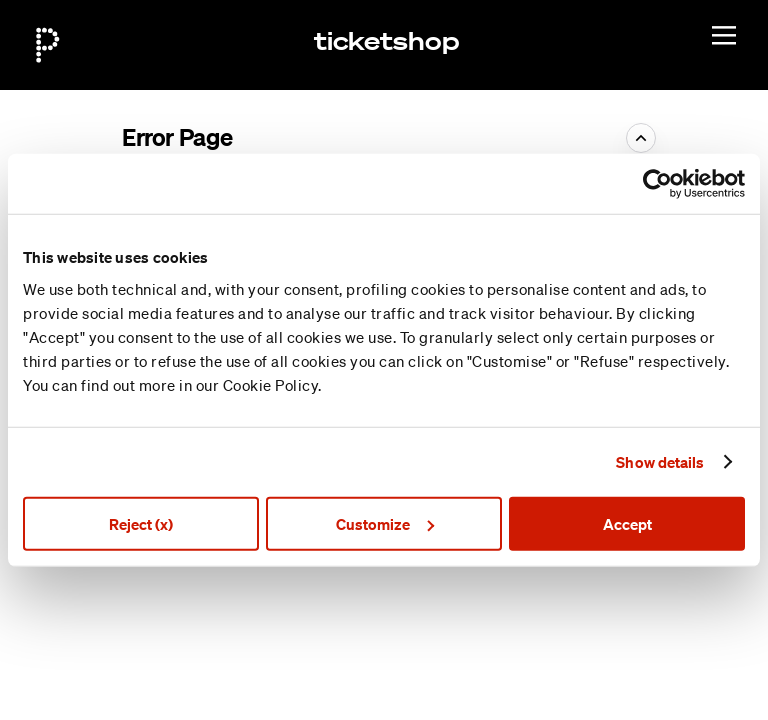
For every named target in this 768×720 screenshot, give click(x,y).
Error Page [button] (177, 137)
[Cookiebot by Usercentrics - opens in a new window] (657, 184)
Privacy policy (616, 689)
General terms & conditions (659, 666)
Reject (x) (141, 523)
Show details (660, 462)
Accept (627, 523)
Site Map (601, 644)
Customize (385, 523)
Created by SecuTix (634, 621)
